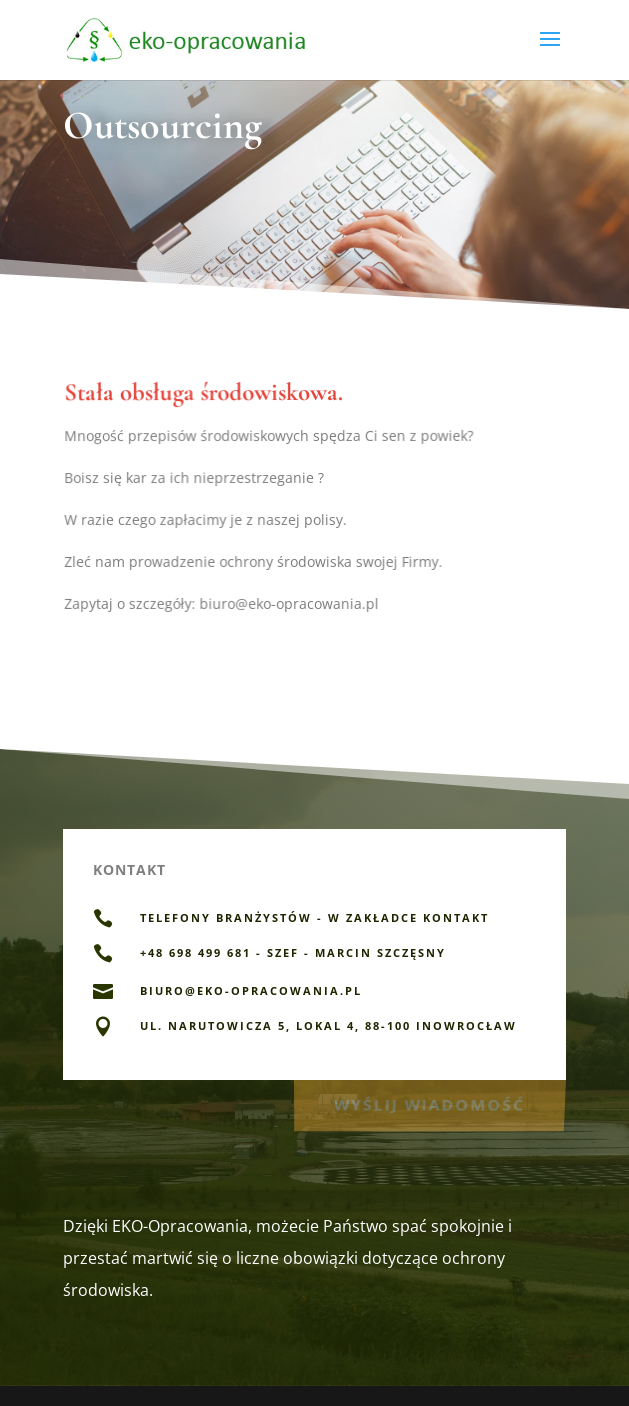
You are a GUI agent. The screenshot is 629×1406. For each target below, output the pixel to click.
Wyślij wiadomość (429, 1103)
